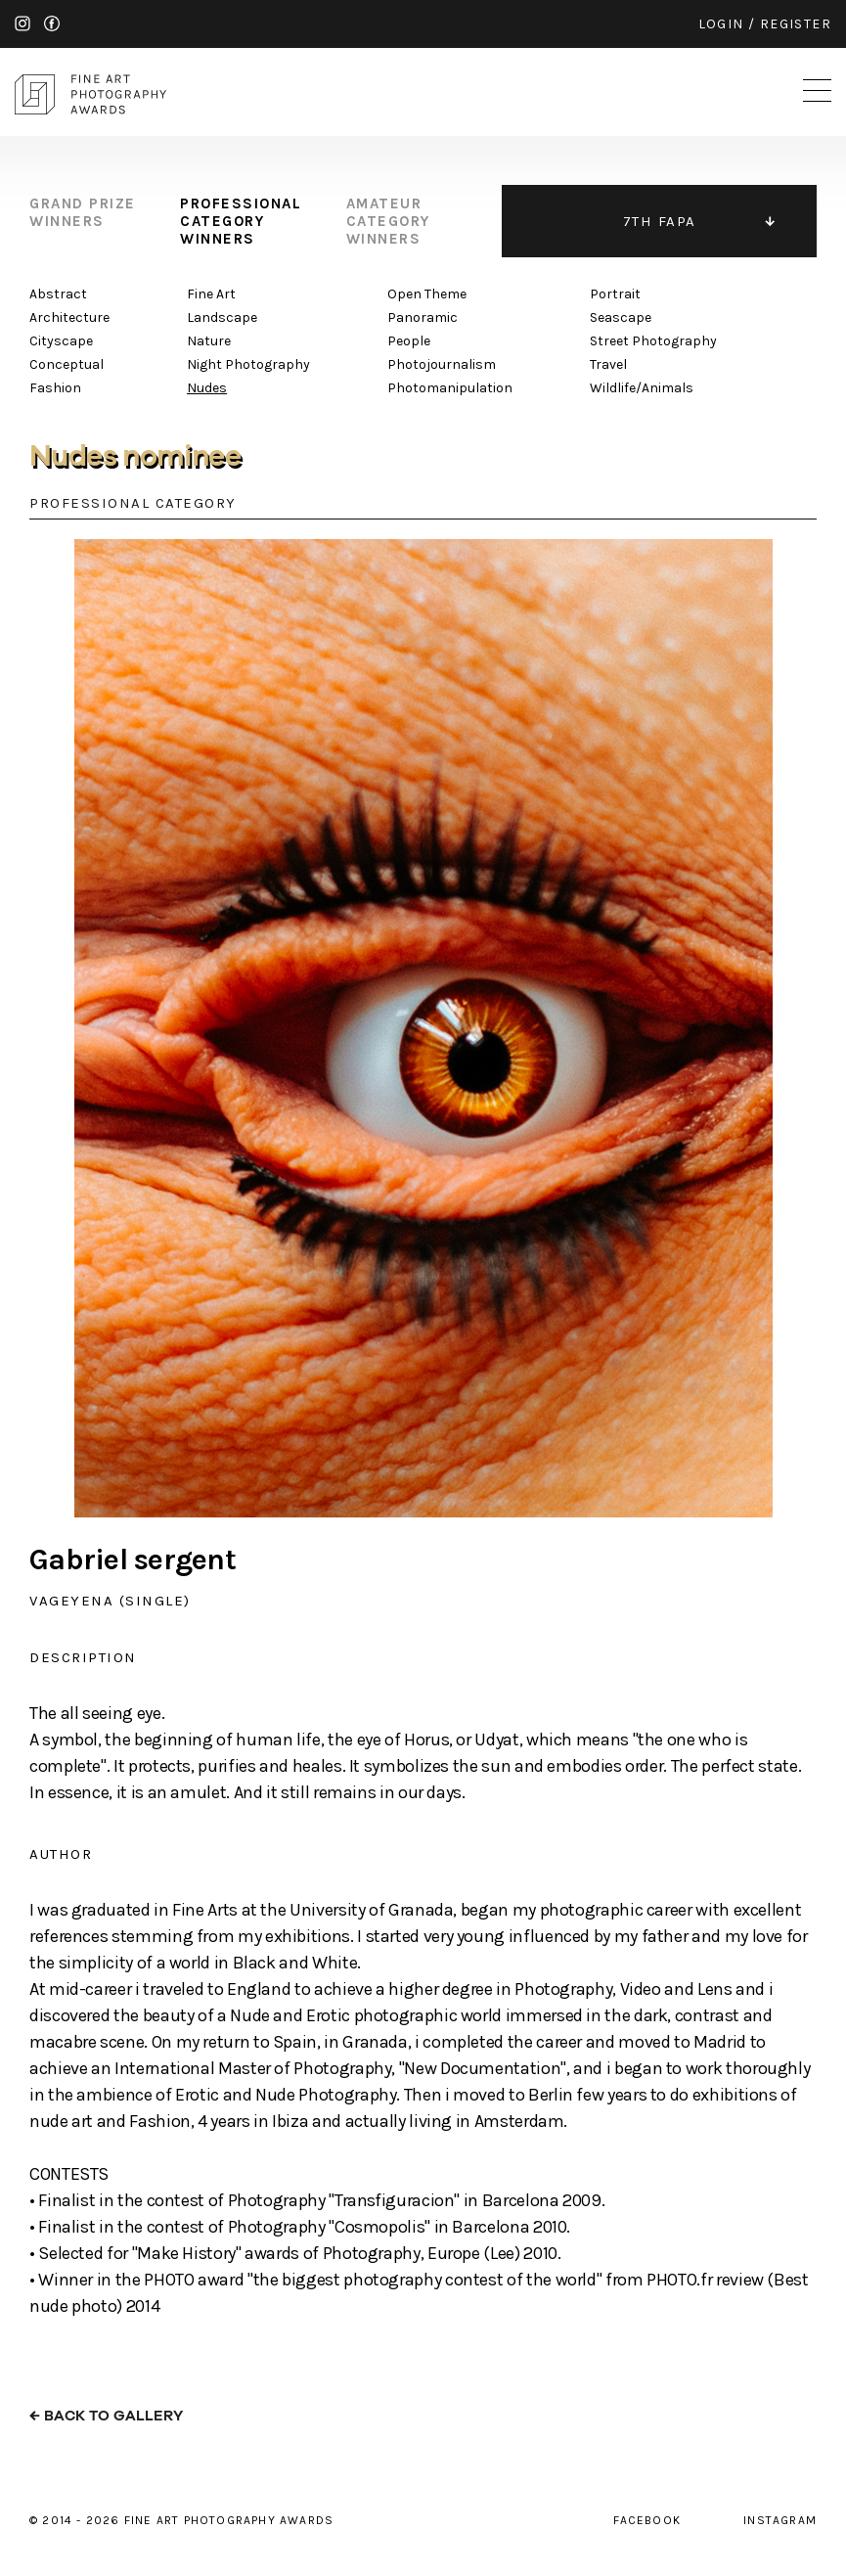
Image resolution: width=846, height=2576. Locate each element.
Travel (608, 364)
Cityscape (61, 341)
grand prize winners (82, 212)
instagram (22, 23)
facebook (52, 23)
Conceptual (66, 364)
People (408, 341)
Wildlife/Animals (641, 388)
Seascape (620, 317)
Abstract (58, 294)
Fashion (55, 388)
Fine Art (211, 294)
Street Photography (653, 341)
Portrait (615, 294)
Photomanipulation (449, 388)
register (795, 24)
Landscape (222, 317)
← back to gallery (106, 2416)
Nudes (207, 388)
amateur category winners (388, 221)
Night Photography (248, 364)
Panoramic (422, 317)
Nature (209, 341)
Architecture (69, 317)
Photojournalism (441, 364)
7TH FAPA (659, 221)
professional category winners (240, 221)
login (721, 24)
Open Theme (427, 294)
